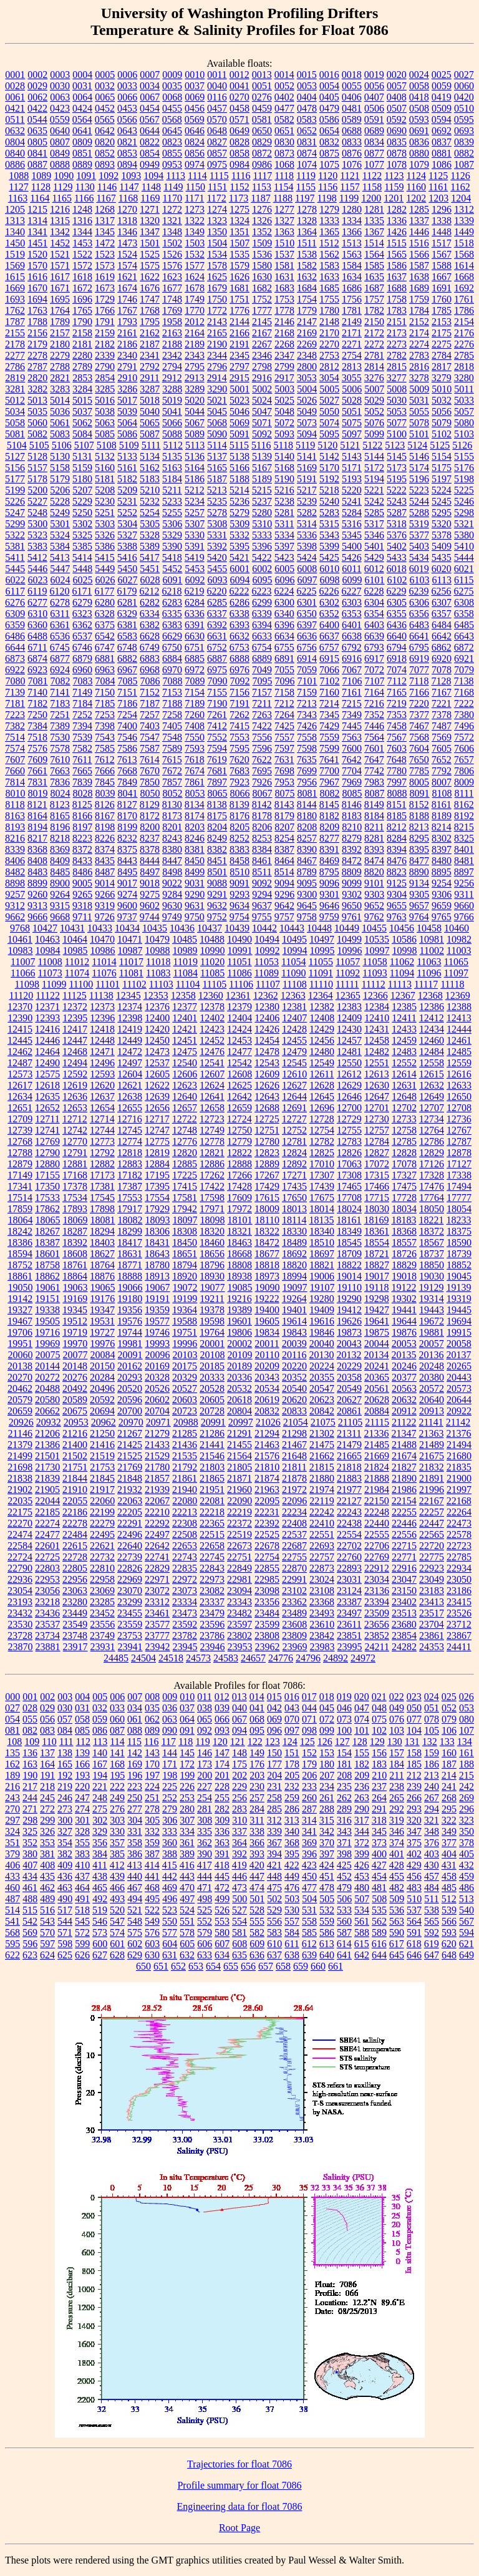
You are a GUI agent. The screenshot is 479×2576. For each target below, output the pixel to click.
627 (99, 1955)
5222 (397, 490)
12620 (102, 1085)
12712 (74, 1119)
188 (466, 1764)
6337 (217, 613)
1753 (284, 299)
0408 (397, 97)
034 (134, 1708)
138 (64, 1752)
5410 (464, 546)
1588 (442, 265)
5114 (216, 445)
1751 (239, 299)
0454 (150, 108)
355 (82, 1842)
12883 (129, 1164)
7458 (397, 726)
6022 (16, 580)
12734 (431, 1119)
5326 (105, 535)
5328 (150, 535)
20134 (376, 1354)
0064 (82, 97)
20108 (212, 1354)
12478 (266, 1051)
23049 (431, 1579)
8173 (172, 815)
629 (134, 1955)
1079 (419, 164)
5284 (352, 512)
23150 (404, 1590)
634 (222, 1955)
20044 (376, 1343)
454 (379, 1876)
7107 (375, 681)
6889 (262, 658)
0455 (172, 108)
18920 (184, 1276)
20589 (74, 1399)
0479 (329, 108)
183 (379, 1764)
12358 (183, 995)
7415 (239, 726)
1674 (127, 288)
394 (274, 1854)
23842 (321, 1635)
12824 (294, 1152)
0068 (172, 97)
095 (256, 1730)
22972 (184, 1579)
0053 (307, 85)
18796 (212, 1265)
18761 (74, 1265)
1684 (307, 288)
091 (187, 1730)
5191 (307, 479)
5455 (217, 568)
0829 (262, 142)
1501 (150, 243)
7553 (239, 737)
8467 (307, 860)
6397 (307, 625)
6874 (37, 658)
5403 (419, 546)
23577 (157, 1624)
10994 (295, 950)
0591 (374, 119)
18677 (266, 1253)
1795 (150, 321)
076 (396, 1719)
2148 (329, 321)
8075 (285, 793)
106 (449, 1730)
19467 (19, 1321)
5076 (374, 422)
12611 (321, 1074)
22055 (74, 1500)
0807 (60, 142)
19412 (349, 1310)
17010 (321, 1164)
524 (187, 1910)
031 (82, 1708)
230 (256, 1786)
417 (204, 1865)
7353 (397, 714)
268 (449, 1797)
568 (12, 1932)
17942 (184, 1208)
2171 (352, 333)
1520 (37, 254)
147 (222, 1752)
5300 (37, 523)
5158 (60, 467)
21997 (459, 1489)
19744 (129, 1332)
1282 (397, 209)
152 (309, 1752)
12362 (265, 995)
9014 (105, 883)
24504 (143, 1658)
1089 (41, 175)
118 (185, 1741)
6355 (397, 613)
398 (344, 1854)
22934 (459, 1568)
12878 (459, 1152)
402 (414, 1854)
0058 (419, 85)
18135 (321, 1220)
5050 (329, 411)
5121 (350, 445)
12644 (294, 1096)
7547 (150, 737)
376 (431, 1842)
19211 (212, 1298)
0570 (217, 119)
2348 (307, 355)
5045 (217, 411)
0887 (37, 164)
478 (326, 1887)
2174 (419, 333)
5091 (239, 434)
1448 (442, 231)
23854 (404, 1635)
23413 (431, 1602)
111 (66, 1741)
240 (431, 1786)
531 (309, 1910)
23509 (376, 1613)
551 (187, 1921)
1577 (195, 265)
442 (169, 1876)
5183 (150, 479)
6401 (352, 625)
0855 (172, 153)
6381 (127, 625)
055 (29, 1719)
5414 (82, 557)
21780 (157, 1467)
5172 (374, 467)
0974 (195, 164)
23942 (157, 1646)
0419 (442, 97)
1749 (195, 299)
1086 (442, 164)
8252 (239, 838)
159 (431, 1752)
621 (466, 1943)
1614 (464, 265)
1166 (84, 198)
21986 (404, 1489)
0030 (60, 85)
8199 (127, 827)
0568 (172, 119)
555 (256, 1921)
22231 (266, 1512)
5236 (239, 501)
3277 (397, 377)
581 (239, 1932)
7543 (105, 737)
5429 (374, 557)
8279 (352, 838)
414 (152, 1865)
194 (99, 1775)
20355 (321, 1377)
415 (169, 1865)
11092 (348, 973)
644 (379, 1955)
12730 (376, 1119)
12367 (402, 995)
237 (379, 1786)
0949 (150, 164)
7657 (464, 759)
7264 (284, 714)
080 (466, 1719)
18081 (102, 1220)
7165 (397, 692)
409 (64, 1865)
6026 (105, 580)
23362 (294, 1602)
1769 (172, 310)
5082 (37, 434)
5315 (329, 523)
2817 (442, 366)
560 (344, 1921)
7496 (464, 726)
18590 (459, 1242)
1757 (374, 299)
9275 (150, 894)
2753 (329, 355)
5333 (262, 535)
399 (361, 1854)
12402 (212, 1018)
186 (431, 1764)
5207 (82, 490)
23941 (130, 1646)
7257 (150, 714)
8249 (217, 838)
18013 (294, 1208)
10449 (346, 928)
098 (309, 1730)
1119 (306, 175)
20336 (239, 1377)
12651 (19, 1107)
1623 (172, 276)
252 (169, 1797)
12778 (212, 1141)
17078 (404, 1164)
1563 (352, 254)
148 (239, 1752)
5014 (60, 400)
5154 (442, 456)
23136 (376, 1590)
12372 (74, 1006)
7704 (352, 771)
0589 (352, 119)
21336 (376, 1433)
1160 (416, 187)
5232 (150, 501)
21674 (404, 1456)
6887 (217, 658)
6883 (150, 658)
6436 (397, 625)
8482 (15, 872)
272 (47, 1809)
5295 (442, 512)
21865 (212, 1478)
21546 (212, 1456)
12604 (129, 1074)
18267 (47, 1231)
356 (99, 1842)
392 (239, 1854)
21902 (19, 1489)
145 (187, 1752)
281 (204, 1809)
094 (239, 1730)
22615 (74, 1545)
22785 (459, 1557)
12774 (129, 1141)
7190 (217, 703)
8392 (352, 849)
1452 (60, 243)
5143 (352, 456)
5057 (464, 411)
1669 (15, 288)
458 (449, 1876)
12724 (239, 1119)
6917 (374, 658)
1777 (262, 310)
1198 (326, 198)
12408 (321, 1018)
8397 (442, 849)
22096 (294, 1500)
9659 (442, 905)
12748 (184, 1130)
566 (449, 1921)
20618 (239, 1399)
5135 (172, 456)
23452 (102, 1613)
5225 (464, 490)
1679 (217, 288)
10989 (185, 950)
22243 (349, 1512)
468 (152, 1887)
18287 (74, 1231)
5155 (464, 456)
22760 (349, 1557)
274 (82, 1809)
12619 (74, 1085)
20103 (185, 1354)
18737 (431, 1253)
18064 (20, 1220)
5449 (105, 568)
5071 (262, 422)
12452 (212, 1040)
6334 (150, 613)
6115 (463, 580)
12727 (294, 1119)
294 (431, 1809)
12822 (239, 1152)
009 (169, 1696)
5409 (442, 546)
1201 (394, 198)
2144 (239, 321)
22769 (376, 1557)
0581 (262, 119)
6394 (262, 625)
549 (152, 1921)
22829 (157, 1568)
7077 (419, 669)
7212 (284, 703)
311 (256, 1820)
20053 (404, 1343)
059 (99, 1719)
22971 (157, 1579)
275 (99, 1809)
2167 (262, 333)
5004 (307, 389)
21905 (47, 1489)
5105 (39, 445)
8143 (284, 804)
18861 (19, 1276)
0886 (15, 164)
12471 (102, 1051)
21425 (129, 1444)
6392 (217, 625)
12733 (404, 1119)
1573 (105, 265)
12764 (431, 1130)
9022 (172, 883)
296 (466, 1809)
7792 (442, 771)
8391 (329, 849)
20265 (459, 1366)
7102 (330, 681)
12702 (404, 1107)
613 (326, 1943)
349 (449, 1831)
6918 (397, 658)
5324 (60, 535)
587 (344, 1932)
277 (134, 1809)
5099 (374, 434)
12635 (47, 1096)
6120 (59, 591)
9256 (464, 883)
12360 (210, 995)
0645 (172, 130)
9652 (374, 905)
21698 (19, 1467)
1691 (442, 288)
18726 (404, 1253)
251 (152, 1797)
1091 (86, 175)
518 (82, 1910)
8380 (172, 849)
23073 (184, 1590)
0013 (262, 74)
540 (466, 1910)
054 (12, 1719)
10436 (182, 928)
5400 (352, 546)
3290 (217, 389)
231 (274, 1786)
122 (255, 1741)
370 (326, 1842)
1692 (464, 288)
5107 (84, 445)
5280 (262, 512)
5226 (15, 501)
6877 (60, 658)
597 (47, 1943)
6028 (150, 580)
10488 (212, 939)
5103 (464, 434)
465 (99, 1887)
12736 (459, 1119)
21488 (404, 1444)
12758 (404, 1130)
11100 (81, 984)
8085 (352, 793)
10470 (102, 939)
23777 (157, 1635)
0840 (15, 153)
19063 (75, 1287)
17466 (376, 1186)
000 (12, 1696)
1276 (262, 209)
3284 (82, 389)
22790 (19, 1568)
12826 (349, 1152)
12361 (238, 995)
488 (29, 1898)
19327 (19, 1310)
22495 (102, 1534)
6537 (82, 636)
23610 (321, 1624)
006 (117, 1696)
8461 (262, 860)
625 (64, 1955)
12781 (294, 1141)
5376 (397, 535)
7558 (307, 737)
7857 (172, 782)
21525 (129, 1456)
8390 (307, 849)
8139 (239, 804)
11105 (214, 984)
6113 (442, 580)
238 (396, 1786)
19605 (266, 1321)
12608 (239, 1074)
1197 (304, 198)
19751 (184, 1332)
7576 (37, 748)
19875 (376, 1332)
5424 (307, 557)
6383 (172, 625)
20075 (48, 1354)
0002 (37, 74)
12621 (129, 1085)
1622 (150, 276)
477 (309, 1887)
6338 (239, 613)
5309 (239, 523)
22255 (404, 1512)
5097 (352, 434)
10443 (291, 928)
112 (82, 1741)
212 (414, 1775)
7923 (239, 782)
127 (342, 1741)
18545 (349, 1242)
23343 (239, 1602)
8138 (217, 804)
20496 (102, 1388)
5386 (105, 546)
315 (326, 1820)
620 (449, 1943)
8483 (37, 872)
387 (152, 1854)
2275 (442, 344)
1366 (352, 231)
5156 (15, 467)
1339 (464, 220)
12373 (102, 1006)
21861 (184, 1478)
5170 (329, 467)
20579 (19, 1399)
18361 (376, 1231)
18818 (266, 1265)
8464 (284, 860)
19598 (212, 1321)
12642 (239, 1096)
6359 (15, 625)
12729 (349, 1119)
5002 (262, 389)
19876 (404, 1332)
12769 (47, 1141)
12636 (74, 1096)
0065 (105, 97)
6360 (37, 625)
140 (99, 1752)
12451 (184, 1040)
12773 (102, 1141)
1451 (37, 243)
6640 (397, 636)
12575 (47, 1074)
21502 (74, 1456)
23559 (129, 1624)
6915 (329, 658)
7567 (397, 737)
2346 (262, 355)
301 (82, 1820)
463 (64, 1887)
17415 (184, 1186)
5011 (463, 389)
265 (396, 1797)
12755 (349, 1130)
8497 (150, 872)
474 (256, 1887)
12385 (404, 1006)
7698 (284, 771)
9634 (239, 905)
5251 (105, 512)
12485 (459, 1051)
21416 (102, 1444)
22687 (294, 1545)
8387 (284, 849)
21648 (294, 1456)
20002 (239, 1343)
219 (64, 1786)
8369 (60, 849)
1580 (262, 265)
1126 (460, 175)
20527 (184, 1388)
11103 (161, 984)
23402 (404, 1602)
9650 (352, 905)
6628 (150, 636)
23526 (459, 1613)
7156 (239, 692)
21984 (376, 1489)
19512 (74, 1321)
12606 (184, 1074)
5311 (284, 523)
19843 (294, 1332)
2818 (464, 366)
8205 (239, 827)
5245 (442, 501)
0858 (239, 153)
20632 (404, 1399)
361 (187, 1842)
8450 (195, 860)
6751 (195, 647)
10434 (127, 928)
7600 (352, 748)
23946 (212, 1646)
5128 (37, 456)
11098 (27, 984)
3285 (105, 389)
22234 (294, 1512)
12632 (431, 1085)
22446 (404, 1523)
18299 (129, 1231)
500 (239, 1898)
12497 (129, 1062)
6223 (261, 591)
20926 (21, 1422)
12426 (266, 1029)
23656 (376, 1624)
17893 (74, 1208)
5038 (105, 411)
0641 (82, 130)
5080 (464, 422)
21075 (323, 1422)
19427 (376, 1310)
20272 (47, 1377)
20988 (185, 1422)
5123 (395, 445)
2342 (172, 355)
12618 (47, 1085)
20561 (376, 1388)
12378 (212, 1006)
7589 (172, 748)
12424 (239, 1029)
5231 (127, 501)
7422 (262, 726)
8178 (262, 815)
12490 (47, 1062)
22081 (212, 1500)
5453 (195, 568)
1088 (19, 175)
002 (47, 1696)
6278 (60, 602)
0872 (262, 153)
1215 (37, 209)
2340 (127, 355)
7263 (262, 714)
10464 (74, 939)
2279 (60, 355)
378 (466, 1842)
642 (361, 1955)
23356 (266, 1602)
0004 (82, 74)
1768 (150, 310)
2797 (239, 366)
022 (396, 1696)
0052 (284, 85)
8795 (329, 872)
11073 (49, 973)
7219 (397, 703)
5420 (217, 557)
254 (204, 1797)
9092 (262, 883)
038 (204, 1708)
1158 (372, 187)
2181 (82, 344)
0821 (127, 142)
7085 (128, 681)
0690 (397, 130)
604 (169, 1943)
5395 (239, 546)
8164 (37, 815)
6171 (82, 591)
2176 (464, 333)
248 (99, 1797)
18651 (184, 1253)
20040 (321, 1343)
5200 (37, 490)
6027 (128, 580)
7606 (464, 748)
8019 (38, 793)
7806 (464, 771)
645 (396, 1955)
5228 (60, 501)
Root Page (239, 2527)
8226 (105, 838)
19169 (74, 1298)
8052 (173, 793)
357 (117, 1842)
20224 (321, 1366)
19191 (157, 1298)
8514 (284, 872)
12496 (102, 1062)
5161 (127, 467)
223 (134, 1786)
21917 (102, 1489)
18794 (184, 1265)
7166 (419, 692)
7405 (172, 726)
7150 (105, 692)
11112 (373, 984)
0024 (419, 74)
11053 (266, 961)
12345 (128, 995)
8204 (217, 827)
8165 (60, 815)
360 (169, 1842)
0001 (15, 74)
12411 (404, 1018)
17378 (74, 1186)
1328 (307, 220)
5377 (419, 535)
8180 (307, 815)
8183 (352, 815)
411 (99, 1865)
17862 (47, 1208)
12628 (321, 1085)
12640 (184, 1096)
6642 (442, 636)
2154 (464, 321)
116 (151, 1741)
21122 (404, 1422)
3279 (442, 377)
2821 (60, 377)
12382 (321, 1006)
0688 (352, 130)
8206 (262, 827)
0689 (374, 130)
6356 (419, 613)
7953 (284, 782)
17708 (349, 1197)
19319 (459, 1298)
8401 (464, 849)
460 (12, 1887)
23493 (321, 1613)
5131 (82, 456)
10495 (294, 939)
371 (344, 1842)
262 (344, 1797)
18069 (75, 1220)
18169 (376, 1220)
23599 (266, 1624)
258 (274, 1797)
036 (169, 1708)
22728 (74, 1557)
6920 (442, 658)
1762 (15, 310)
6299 (262, 602)
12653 (74, 1107)
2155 (15, 333)
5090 (217, 434)
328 (82, 1831)
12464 (47, 1051)
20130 (321, 1354)
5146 (419, 456)
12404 (239, 1018)
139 (82, 1752)
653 (195, 1966)
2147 (307, 321)
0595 (464, 119)
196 (134, 1775)
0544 (37, 119)
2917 (284, 377)
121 (237, 1741)
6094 (240, 580)
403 (431, 1854)
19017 (376, 1276)
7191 (239, 703)
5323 (37, 535)
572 (82, 1932)
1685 (329, 288)
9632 (217, 905)
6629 (172, 636)
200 (204, 1775)
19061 (48, 1287)
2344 (217, 355)
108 (14, 1741)
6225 (306, 591)
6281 (127, 602)
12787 (459, 1141)
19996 (184, 1343)
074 (361, 1719)
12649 (431, 1096)
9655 (397, 905)
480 (361, 1887)
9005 (82, 883)
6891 (284, 658)
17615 (266, 1197)
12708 (459, 1107)
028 (29, 1708)
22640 (129, 1545)
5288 (419, 512)
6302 (329, 602)
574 (117, 1932)
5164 (195, 467)
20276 (74, 1377)
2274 (419, 344)
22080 (184, 1500)
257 (256, 1797)
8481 (464, 860)
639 (309, 1955)
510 (414, 1898)
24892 (335, 1658)
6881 (105, 658)
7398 (105, 726)
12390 (19, 1018)
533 (344, 1910)
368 (291, 1842)
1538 (307, 254)
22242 (321, 1512)
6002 (262, 568)
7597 (284, 748)
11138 (101, 995)
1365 (329, 231)
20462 (19, 1388)
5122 (372, 445)
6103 (420, 580)
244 (29, 1797)
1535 (239, 254)
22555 (376, 1534)
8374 (105, 849)
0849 (60, 153)
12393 (47, 1018)
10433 (99, 928)
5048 (284, 411)
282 (222, 1809)
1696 (82, 299)
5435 (442, 557)
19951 (19, 1343)
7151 (127, 692)
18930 (212, 1276)
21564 (239, 1456)
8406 (15, 860)
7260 (195, 714)
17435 (294, 1186)
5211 (171, 490)
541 (12, 1921)
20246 (404, 1366)
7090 (218, 681)
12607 (212, 1074)
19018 (404, 1276)
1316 (82, 220)
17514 (19, 1197)
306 (169, 1820)
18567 (431, 1242)
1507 (239, 243)
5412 (37, 557)
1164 (39, 198)
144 (169, 1752)
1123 (394, 175)
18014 (321, 1208)
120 (220, 1741)
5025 (284, 400)
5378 (442, 535)
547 (117, 1921)
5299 (15, 523)
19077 (212, 1287)
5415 (105, 557)
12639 (157, 1096)
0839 (464, 142)
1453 (82, 243)
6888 (239, 658)
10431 (72, 928)
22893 (349, 1568)
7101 (307, 681)
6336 (195, 613)
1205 (15, 209)
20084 (102, 1354)
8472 (352, 860)
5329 (172, 535)
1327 (284, 220)
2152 (419, 321)
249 (117, 1797)
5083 (60, 434)
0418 (419, 97)
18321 (239, 1231)
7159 (307, 692)
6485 (464, 625)
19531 (102, 1321)
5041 (172, 411)
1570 (37, 265)
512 (449, 1898)
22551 (321, 1534)
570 (47, 1932)
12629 (349, 1085)
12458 (376, 1040)
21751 (74, 1467)
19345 (74, 1310)
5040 (150, 411)
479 (344, 1887)
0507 (397, 108)
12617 (19, 1085)
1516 (419, 243)
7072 (374, 669)
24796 (308, 1658)
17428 (239, 1186)
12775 (157, 1141)
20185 (212, 1366)
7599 (329, 748)
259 (291, 1797)
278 (152, 1809)
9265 (82, 894)
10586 (404, 939)
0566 (127, 119)
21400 (74, 1444)
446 (239, 1876)
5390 (172, 546)
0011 (216, 74)
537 (414, 1910)
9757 (284, 916)
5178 (37, 479)
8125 (82, 804)
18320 (212, 1231)
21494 (459, 1444)
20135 (403, 1354)
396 (309, 1854)
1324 (239, 220)
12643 (266, 1096)
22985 (266, 1579)
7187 (150, 703)
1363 (284, 231)
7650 (419, 759)
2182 (105, 344)
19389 (239, 1310)
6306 (419, 602)
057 (64, 1719)
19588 (184, 1321)
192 (64, 1775)
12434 (431, 1029)
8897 (464, 872)
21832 (431, 1467)
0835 (397, 142)
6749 (150, 647)
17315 (376, 1175)
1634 (352, 276)
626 (82, 1955)
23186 (459, 1590)
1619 (105, 276)
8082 (330, 793)
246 (64, 1797)
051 (431, 1708)
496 (169, 1898)
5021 (217, 400)
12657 (184, 1107)
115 (134, 1741)
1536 (262, 254)
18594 (19, 1253)
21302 (321, 1433)
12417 (74, 1029)
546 (99, 1921)
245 (47, 1797)
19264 (294, 1298)
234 (326, 1786)
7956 (307, 782)
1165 (62, 198)
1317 (105, 220)
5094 (307, 434)
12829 (431, 1152)
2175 (442, 333)
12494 (74, 1062)
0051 (262, 85)
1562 (329, 254)
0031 (82, 85)
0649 (239, 130)
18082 (130, 1220)
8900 (60, 883)
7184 (82, 703)
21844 (74, 1478)
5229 (82, 501)
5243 (397, 501)
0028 (15, 85)
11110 (321, 984)
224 (152, 1786)
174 (222, 1764)
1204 (461, 198)
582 (256, 1932)
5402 (397, 546)
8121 (37, 804)
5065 (150, 422)
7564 (374, 737)
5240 (329, 501)
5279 (239, 512)
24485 (116, 1658)
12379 (239, 1006)
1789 (60, 321)
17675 (321, 1197)
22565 (431, 1534)
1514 (374, 243)
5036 (60, 411)
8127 (127, 804)
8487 (105, 872)
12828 (404, 1152)
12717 (157, 1119)
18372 (431, 1231)
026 (466, 1696)
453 (361, 1876)
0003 (60, 74)
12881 (74, 1164)
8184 (374, 815)
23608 (294, 1624)
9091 (239, 883)
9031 (195, 883)
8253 (262, 838)
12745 (129, 1130)
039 (222, 1708)
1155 (306, 187)
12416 (47, 1029)
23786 (212, 1635)
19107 (322, 1287)
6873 (15, 658)
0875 (329, 153)
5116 (261, 445)
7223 (15, 714)
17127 (459, 1164)
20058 (459, 1343)
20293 (129, 1377)
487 (12, 1898)
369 (309, 1842)
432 (466, 1865)
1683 (284, 288)
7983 (374, 782)
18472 (266, 1242)
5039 (127, 411)
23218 (47, 1602)
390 (204, 1854)
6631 (217, 636)
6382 (150, 625)
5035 (37, 411)
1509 (262, 243)
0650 (262, 130)
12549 (321, 1062)
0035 (172, 85)
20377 (404, 1377)
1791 (105, 321)
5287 (397, 512)
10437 (209, 928)
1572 (82, 265)
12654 (102, 1107)
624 (47, 1955)
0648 (217, 130)
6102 (397, 580)
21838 (19, 1478)
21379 (19, 1444)
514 (12, 1910)
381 (47, 1854)
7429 (329, 726)
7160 (329, 692)
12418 (102, 1029)
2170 (329, 333)
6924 (60, 669)
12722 (184, 1119)
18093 (157, 1220)
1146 (107, 187)
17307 (321, 1175)
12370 (19, 1006)
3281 (15, 389)
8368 (37, 849)
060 (117, 1719)
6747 (105, 647)
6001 (239, 568)
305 (152, 1820)
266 (414, 1797)
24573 (198, 1658)
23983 (322, 1646)
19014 (349, 1276)
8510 (239, 872)
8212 (397, 827)
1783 (397, 310)
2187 (150, 344)
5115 (239, 445)
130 (394, 1741)
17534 (74, 1197)
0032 (105, 85)
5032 (442, 400)
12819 (157, 1152)
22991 (294, 1579)
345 (379, 1831)
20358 (349, 1377)
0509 (442, 108)
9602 (150, 905)
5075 (352, 422)
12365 (348, 995)
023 (414, 1696)
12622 (157, 1085)
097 (291, 1730)
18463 (239, 1242)
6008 (307, 568)
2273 (397, 344)
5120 (327, 445)
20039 (294, 1343)
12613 (376, 1074)
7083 (83, 681)
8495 (127, 872)
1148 (151, 187)
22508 (184, 1534)
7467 (419, 726)
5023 (239, 400)
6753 (239, 647)
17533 (47, 1197)
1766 (105, 310)
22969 (129, 1579)
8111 (464, 793)
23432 (19, 1613)
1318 (127, 220)
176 (256, 1764)
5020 (195, 400)
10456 (401, 928)
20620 (294, 1399)
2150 (374, 321)
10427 (44, 928)
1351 (239, 231)
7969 (352, 782)
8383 (239, 849)
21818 (349, 1467)
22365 (212, 1523)
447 (256, 1876)
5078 (419, 422)
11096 (429, 973)
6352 (329, 613)
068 (256, 1719)
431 (449, 1865)
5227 (37, 501)
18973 (266, 1276)
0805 (37, 142)
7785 (419, 771)
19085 (240, 1287)
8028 (83, 793)
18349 (349, 1231)
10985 (75, 950)
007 (134, 1696)
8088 (397, 793)
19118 (376, 1287)
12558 (431, 1062)
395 (291, 1854)
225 (169, 1786)
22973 (212, 1579)
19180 (129, 1298)
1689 (419, 288)
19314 (431, 1298)
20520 (129, 1388)
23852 (376, 1635)
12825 (321, 1152)
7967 (329, 782)
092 (204, 1730)
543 (47, 1921)
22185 (47, 1512)
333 (169, 1831)
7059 (307, 669)
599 (82, 1943)
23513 (404, 1613)
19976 (102, 1343)
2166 (239, 333)
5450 (127, 568)
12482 (376, 1051)
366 (256, 1842)
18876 (102, 1276)
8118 (14, 804)
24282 (404, 1646)
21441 (212, 1444)
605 (187, 1943)
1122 (372, 175)
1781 (352, 310)
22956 (74, 1579)
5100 (397, 434)
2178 (15, 344)
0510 (464, 108)
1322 (195, 220)
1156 (327, 187)
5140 (284, 456)
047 (361, 1708)
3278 (419, 377)
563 (396, 1921)
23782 (184, 1635)
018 (326, 1696)
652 (178, 1966)
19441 (404, 1310)
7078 (442, 669)
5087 (150, 434)
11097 (456, 973)
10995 (322, 950)
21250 (102, 1433)
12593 (102, 1074)
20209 (266, 1366)
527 (239, 1910)
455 (396, 1876)
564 (414, 1921)
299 (47, 1820)
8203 (195, 827)
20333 (212, 1377)
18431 (157, 1242)
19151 (47, 1298)
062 (152, 1719)
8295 (419, 838)
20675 (74, 1411)
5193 (352, 479)
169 (134, 1764)
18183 (403, 1220)
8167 (105, 815)
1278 (307, 209)
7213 (307, 703)
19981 (129, 1343)
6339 (262, 613)
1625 (217, 276)
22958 (102, 1579)
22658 (212, 1545)
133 (447, 1741)
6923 (37, 669)
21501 (47, 1456)
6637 (329, 636)
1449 (464, 231)
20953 (76, 1422)
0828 (239, 142)
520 (117, 1910)
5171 (352, 467)
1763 (37, 310)
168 (117, 1764)
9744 (150, 916)
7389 (60, 726)
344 (361, 1831)
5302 (82, 523)
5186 (195, 479)
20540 (294, 1388)
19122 (403, 1287)
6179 (127, 591)
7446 (374, 726)
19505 (47, 1321)
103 (396, 1730)
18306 (157, 1231)
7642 (352, 759)
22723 (459, 1545)
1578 (217, 265)
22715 (404, 1545)
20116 (294, 1354)
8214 (442, 827)
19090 (267, 1287)
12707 (431, 1107)
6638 (352, 636)
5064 (127, 422)
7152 (150, 692)
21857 (157, 1478)
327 (64, 1831)
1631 (284, 276)
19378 (212, 1310)
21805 (239, 1467)
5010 (442, 389)
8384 (262, 849)
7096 (285, 681)
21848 (129, 1478)
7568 (419, 737)
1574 (127, 265)
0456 (195, 108)
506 (344, 1898)
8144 (307, 804)
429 (414, 1865)
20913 (431, 1411)
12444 (459, 1029)
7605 (442, 748)
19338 (47, 1310)
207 (326, 1775)
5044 (195, 411)
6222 (239, 591)
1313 (15, 220)
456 (414, 1876)
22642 (157, 1545)
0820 (105, 142)
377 (449, 1842)
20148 (74, 1366)
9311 (463, 894)
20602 (157, 1399)
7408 (195, 726)
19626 (349, 1321)
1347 (150, 231)
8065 (218, 793)
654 (213, 1966)
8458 (239, 860)
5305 (150, 523)
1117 (262, 175)
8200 (150, 827)
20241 (376, 1366)
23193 (19, 1602)
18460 (212, 1242)
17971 (212, 1208)
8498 (172, 872)
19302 (404, 1298)
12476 (212, 1051)
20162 (129, 1366)
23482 (239, 1613)
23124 (349, 1590)
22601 (47, 1545)
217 (29, 1786)
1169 (150, 198)
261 (326, 1797)
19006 (321, 1276)
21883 (349, 1478)
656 (248, 1966)
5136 (195, 456)
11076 (104, 973)
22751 (239, 1557)
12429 (321, 1029)
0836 (419, 142)
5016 (105, 400)
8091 (420, 793)
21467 (294, 1444)
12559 (459, 1062)
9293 (239, 894)
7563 (352, 737)
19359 (157, 1310)
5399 (329, 546)
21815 (321, 1467)
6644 (15, 647)
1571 (60, 265)
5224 (442, 490)
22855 (266, 1568)
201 (222, 1775)
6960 (82, 669)
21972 (294, 1489)
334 (187, 1831)
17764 (431, 1197)
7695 (262, 771)
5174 (419, 467)
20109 (240, 1354)
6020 (442, 568)
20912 (404, 1411)
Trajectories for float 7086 (239, 2464)
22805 (74, 1568)
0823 (172, 142)
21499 (19, 1456)
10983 (20, 950)
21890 (404, 1478)
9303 (374, 894)
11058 (374, 961)
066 (222, 1719)
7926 (262, 782)
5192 (329, 479)
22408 (294, 1523)
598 (64, 1943)
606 (204, 1943)
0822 (150, 142)
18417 (129, 1242)
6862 (442, 647)
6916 (352, 658)
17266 (239, 1175)
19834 (266, 1332)
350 (466, 1831)
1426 (397, 231)
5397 (284, 546)
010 (187, 1696)
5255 (172, 512)
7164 (374, 692)
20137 (458, 1354)
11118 (452, 984)
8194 (37, 827)
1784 (419, 310)
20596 (129, 1399)
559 (326, 1921)
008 (152, 1696)
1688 (397, 288)
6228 (374, 591)
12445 (19, 1040)
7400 (127, 726)
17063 (349, 1164)
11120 (21, 995)
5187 (217, 479)
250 (134, 1797)
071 (309, 1719)
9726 (105, 916)
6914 (307, 658)
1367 (374, 231)
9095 (307, 883)
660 (318, 1966)
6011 (351, 568)
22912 (376, 1568)
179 (309, 1764)
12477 (239, 1051)
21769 (129, 1467)
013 (239, 1696)
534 (361, 1910)
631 (169, 1955)
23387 (349, 1602)
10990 (212, 950)
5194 (374, 479)
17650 (294, 1197)
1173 (238, 198)
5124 (417, 445)
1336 (397, 220)
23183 (431, 1590)
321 (431, 1820)
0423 (60, 108)
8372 (82, 849)
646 (414, 1955)
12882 (102, 1164)
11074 (77, 973)
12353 (155, 995)
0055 (352, 85)
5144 (374, 456)
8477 (419, 860)
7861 (195, 782)
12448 (102, 1040)
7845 (105, 782)
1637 (397, 276)
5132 (105, 456)
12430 (349, 1029)
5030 (397, 400)
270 (12, 1809)
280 (187, 1809)
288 (326, 1809)
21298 (294, 1433)
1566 (419, 254)
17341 (19, 1186)
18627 (102, 1253)
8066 (240, 793)
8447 (172, 860)
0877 (374, 153)
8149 (374, 804)
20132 (348, 1354)
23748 (74, 1635)
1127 (18, 187)
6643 (464, 636)
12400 (157, 1018)
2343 (195, 355)
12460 (431, 1040)
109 (31, 1741)
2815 (397, 366)
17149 (19, 1175)
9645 (307, 905)
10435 (154, 928)
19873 (349, 1332)
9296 (284, 894)
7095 (263, 681)
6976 (239, 669)
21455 (239, 1444)
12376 (157, 1006)
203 (256, 1775)
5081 (15, 434)
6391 (195, 625)
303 (117, 1820)
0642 (105, 130)
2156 (37, 333)
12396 (102, 1018)
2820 (37, 377)
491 (82, 1898)
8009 (464, 782)
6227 (351, 591)
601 (117, 1943)
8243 (172, 838)
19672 (431, 1321)
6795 (419, 647)
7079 (464, 669)
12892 (294, 1164)
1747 (150, 299)
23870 (20, 1646)
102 (379, 1730)
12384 (376, 1006)
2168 (284, 333)
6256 (441, 591)
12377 (184, 1006)
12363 (293, 995)
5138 (239, 456)
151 (291, 1752)
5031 (419, 400)
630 (152, 1955)
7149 (82, 692)
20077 (75, 1354)
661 (335, 1966)
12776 (184, 1141)
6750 (172, 647)
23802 (239, 1635)
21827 (404, 1467)
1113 (175, 175)
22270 (19, 1523)
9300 (307, 894)
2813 (352, 366)
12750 (239, 1130)
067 (239, 1719)
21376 (458, 1433)
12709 (19, 1119)
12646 (349, 1096)
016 (291, 1696)
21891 (431, 1478)
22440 (376, 1523)
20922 (459, 1411)
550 (169, 1921)
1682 (262, 288)
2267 (262, 344)
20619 (266, 1399)
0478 (307, 108)
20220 (294, 1366)
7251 (60, 714)
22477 (47, 1534)
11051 (239, 961)
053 (466, 1708)
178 (291, 1764)
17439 (321, 1186)
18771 (129, 1265)
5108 (107, 445)
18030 (376, 1208)
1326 (262, 220)
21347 (403, 1433)
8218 (60, 838)
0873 (284, 153)
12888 (239, 1164)
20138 (19, 1366)
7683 (239, 771)
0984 (239, 164)
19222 (266, 1298)
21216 (74, 1433)
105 (431, 1730)
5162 (150, 467)
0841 (37, 153)
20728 (212, 1411)
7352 (374, 714)
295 (449, 1809)
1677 (172, 288)
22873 (321, 1568)
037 (187, 1708)
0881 (442, 153)
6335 (172, 613)
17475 (404, 1186)
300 (64, 1820)
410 (82, 1865)
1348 (172, 231)
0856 (195, 153)
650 (143, 1966)
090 (169, 1730)
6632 (239, 636)
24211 (377, 1646)
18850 (431, 1265)
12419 (129, 1029)
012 (222, 1696)
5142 (329, 456)
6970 (172, 669)
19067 (157, 1287)
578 (187, 1932)
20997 (240, 1422)
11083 (158, 973)
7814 (15, 782)
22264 (459, 1512)
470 (187, 1887)
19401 (294, 1310)
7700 (329, 771)
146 (204, 1752)
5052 (374, 411)
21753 (102, 1467)
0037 (195, 85)
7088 (173, 681)
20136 (431, 1354)
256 (239, 1797)
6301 (307, 602)
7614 (150, 759)
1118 (284, 175)
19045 (459, 1276)
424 (326, 1865)
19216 (239, 1298)
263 (361, 1797)
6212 (149, 591)
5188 (239, 479)
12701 (376, 1107)
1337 (419, 220)
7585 (105, 748)
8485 (60, 872)
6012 (374, 568)
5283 (329, 512)
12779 (239, 1141)
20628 (376, 1399)
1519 (15, 254)
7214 (329, 703)
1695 (60, 299)
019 (344, 1696)
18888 (129, 1276)
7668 (127, 771)
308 (204, 1820)
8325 (464, 838)
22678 (266, 1545)
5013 (37, 400)
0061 (15, 97)
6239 (418, 591)
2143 (217, 321)
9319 (105, 905)
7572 (464, 737)
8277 (329, 838)
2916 (262, 377)
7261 (217, 714)
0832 (329, 142)
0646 (195, 130)
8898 (15, 883)
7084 (105, 681)
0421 (15, 108)
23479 (212, 1613)
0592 (397, 119)
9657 (419, 905)
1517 (442, 243)
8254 (284, 838)
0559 (60, 119)
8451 (217, 860)
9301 (329, 894)
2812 (329, 366)
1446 (419, 231)
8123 (60, 804)
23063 (74, 1590)
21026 (268, 1422)
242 (466, 1786)
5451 (150, 568)
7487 (442, 726)
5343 (329, 535)
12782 (321, 1141)
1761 (464, 299)
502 (274, 1898)
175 (239, 1764)
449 (291, 1876)
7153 (172, 692)
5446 (37, 568)
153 (326, 1752)
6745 (60, 647)
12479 (294, 1051)
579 (204, 1932)
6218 (171, 591)
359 (152, 1842)
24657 (253, 1658)
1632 (307, 276)
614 (344, 1943)
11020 (212, 961)
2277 (15, 355)
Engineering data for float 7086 (239, 2506)
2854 (105, 377)
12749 (212, 1130)
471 (204, 1887)
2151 (397, 321)
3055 (352, 377)
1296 (442, 209)
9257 (15, 894)
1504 (217, 243)
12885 (184, 1164)
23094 (239, 1590)
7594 (217, 748)
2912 (172, 377)
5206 (60, 490)
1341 (37, 231)
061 (134, 1719)
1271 (150, 209)
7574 (15, 748)
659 (300, 1966)
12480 (321, 1051)
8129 (150, 804)
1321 (172, 220)
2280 (82, 355)
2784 (442, 355)
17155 (47, 1175)
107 (466, 1730)
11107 (268, 984)
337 (239, 1831)
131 (412, 1741)
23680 (404, 1624)
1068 (284, 164)
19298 (376, 1298)
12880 (47, 1164)
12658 (212, 1107)
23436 (47, 1613)
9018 (150, 883)
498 (204, 1898)
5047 (262, 411)
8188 (419, 815)
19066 (130, 1287)
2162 (150, 333)
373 (379, 1842)
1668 (464, 276)
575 (134, 1932)
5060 (37, 422)
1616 (37, 276)
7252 (82, 714)
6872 (464, 647)
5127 (15, 456)
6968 (150, 669)
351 (12, 1842)
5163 (172, 467)
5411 (14, 557)
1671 (60, 288)
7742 (374, 771)
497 (187, 1898)
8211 (374, 827)
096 (274, 1730)
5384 (60, 546)
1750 (217, 299)
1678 (195, 288)
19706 (19, 1332)
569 (29, 1932)
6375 (105, 625)
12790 (47, 1152)
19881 (431, 1332)
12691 (294, 1107)
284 (256, 1809)
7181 (15, 703)
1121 (349, 175)
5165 (217, 467)
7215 (352, 703)
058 (82, 1719)
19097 (295, 1287)
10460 (456, 928)
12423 (212, 1029)
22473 (459, 1523)
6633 (262, 636)
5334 (284, 535)
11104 (188, 984)
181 (344, 1764)
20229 (349, 1366)
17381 (102, 1186)
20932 (48, 1422)
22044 (47, 1500)
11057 (348, 961)
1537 (284, 254)
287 (309, 1809)
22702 (349, 1545)
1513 (352, 243)
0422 (37, 108)
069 (274, 1719)
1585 (374, 265)
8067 (263, 793)
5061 (60, 422)
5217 (307, 490)
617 (396, 1943)
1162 (460, 187)
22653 (184, 1545)
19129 (431, 1287)
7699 (307, 771)
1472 (105, 243)
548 (134, 1921)
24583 (225, 1658)
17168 (74, 1175)
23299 (129, 1602)
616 (379, 1943)
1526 (172, 254)
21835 (459, 1467)
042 (274, 1708)
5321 (464, 523)
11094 (402, 973)
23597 (239, 1624)
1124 (416, 175)
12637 (102, 1096)
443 (187, 1876)
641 (344, 1955)
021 (379, 1696)
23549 (74, 1624)
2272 (374, 344)
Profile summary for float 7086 (239, 2485)
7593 (195, 748)
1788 (37, 321)
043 (291, 1708)
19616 (321, 1321)
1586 (397, 265)
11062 (402, 961)
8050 (150, 793)
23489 (294, 1613)
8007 (442, 782)
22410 (321, 1523)
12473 (157, 1051)
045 (326, 1708)
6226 (329, 591)
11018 (158, 961)
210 (379, 1775)
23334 (184, 1602)
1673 (105, 288)
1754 (307, 299)
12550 (349, 1062)
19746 (157, 1332)
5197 (442, 479)
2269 (307, 344)
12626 (266, 1085)
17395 (157, 1186)
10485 (184, 939)
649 (466, 1955)
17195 (157, 1175)
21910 (74, 1489)
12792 (102, 1152)
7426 (307, 726)
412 (117, 1865)
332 (152, 1831)
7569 (442, 737)
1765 (82, 310)
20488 (47, 1388)
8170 (127, 815)
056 (47, 1719)
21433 (157, 1444)
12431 (376, 1029)
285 (274, 1809)
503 (291, 1898)
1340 (15, 231)
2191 (239, 344)
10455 (374, 928)
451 (326, 1876)
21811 (294, 1467)
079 (449, 1719)
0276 (262, 97)
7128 (441, 681)
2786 (15, 366)
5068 (217, 422)
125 (307, 1741)
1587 (419, 265)
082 (29, 1730)
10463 (47, 939)
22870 (294, 1568)
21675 (431, 1456)
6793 (374, 647)
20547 (321, 1388)
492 (99, 1898)
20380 (431, 1377)
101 (361, 1730)
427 (379, 1865)
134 (464, 1741)
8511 (261, 872)
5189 (262, 479)
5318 (397, 523)
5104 (17, 445)
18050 (431, 1208)
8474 (374, 860)
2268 (284, 344)
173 (204, 1764)
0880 (419, 153)
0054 (329, 85)
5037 (82, 411)
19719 (74, 1332)
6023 (38, 580)
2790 (105, 366)
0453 (127, 108)
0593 (419, 119)
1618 (82, 276)
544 (64, 1921)
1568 (464, 254)
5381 (15, 546)
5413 (60, 557)
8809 (352, 872)
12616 (459, 1074)
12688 (266, 1107)
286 (291, 1809)
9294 (262, 894)
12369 (457, 995)
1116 (241, 175)
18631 (129, 1253)
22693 (321, 1545)
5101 (419, 434)
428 (396, 1865)
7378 (442, 714)
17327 (404, 1175)
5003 (284, 389)
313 (291, 1820)
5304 (127, 523)
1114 (197, 175)
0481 (352, 108)
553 (222, 1921)
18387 (47, 1242)
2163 (172, 333)
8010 (16, 793)
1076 (352, 164)
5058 (15, 422)
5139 (262, 456)
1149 (173, 187)
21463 (266, 1444)
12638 (129, 1096)
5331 (217, 535)
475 (274, 1887)
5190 (284, 479)
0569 (195, 119)
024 (431, 1696)
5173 (397, 467)
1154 (283, 187)
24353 (431, 1646)
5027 (329, 400)
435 (47, 1876)
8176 (239, 815)
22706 (376, 1545)
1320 (150, 220)
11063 (429, 961)
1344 (82, 231)
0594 (442, 119)
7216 (374, 703)
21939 (157, 1489)
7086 (150, 681)
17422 (212, 1186)
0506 (374, 108)
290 (361, 1809)
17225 (184, 1175)
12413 (459, 1018)
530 (291, 1910)
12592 (74, 1074)
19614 (294, 1321)
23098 (266, 1590)
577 (169, 1932)
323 (466, 1820)
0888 (60, 164)
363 (222, 1842)
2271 (352, 344)
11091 (321, 973)
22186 (74, 1512)
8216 (15, 838)
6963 (105, 669)
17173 (102, 1175)
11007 (23, 961)
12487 (19, 1062)
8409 (60, 860)
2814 (374, 366)
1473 (127, 243)
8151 (397, 804)
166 (82, 1764)
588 (361, 1932)
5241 (352, 501)
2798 (262, 366)
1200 (371, 198)
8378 (150, 849)
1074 (307, 164)
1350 (217, 231)
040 (239, 1708)
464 (82, 1887)
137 (47, 1752)
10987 (130, 950)
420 (256, 1865)
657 (265, 1966)
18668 (239, 1253)
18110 (267, 1220)
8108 (442, 793)
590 (396, 1932)
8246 (195, 838)
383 (82, 1854)
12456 (321, 1040)
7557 (284, 737)
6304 (374, 602)
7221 (442, 703)
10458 (429, 928)
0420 (464, 97)
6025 (83, 580)
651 (160, 1966)
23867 (459, 1635)
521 (134, 1910)
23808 (266, 1635)
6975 (217, 669)
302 (99, 1820)
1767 (127, 310)
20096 (157, 1354)
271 (29, 1809)
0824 (195, 142)
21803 (212, 1467)
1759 (419, 299)
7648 (397, 759)
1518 (464, 243)
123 (272, 1741)
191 (47, 1775)
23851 (349, 1635)
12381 (294, 1006)
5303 (105, 523)
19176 (102, 1298)
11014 (104, 961)
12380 (266, 1006)
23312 (157, 1602)
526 (222, 1910)
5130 (60, 456)
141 (117, 1752)
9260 (37, 894)
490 (64, 1898)
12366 (375, 995)
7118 (418, 681)
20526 (157, 1388)
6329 (127, 613)
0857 (217, 153)
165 (64, 1764)
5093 (284, 434)
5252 (127, 512)
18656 (212, 1253)
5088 (172, 434)
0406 (352, 97)
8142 (262, 804)
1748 (172, 299)
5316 (352, 523)
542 (29, 1921)
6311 (59, 613)
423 (309, 1865)
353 (47, 1842)
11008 (49, 961)
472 (222, 1887)
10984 (48, 950)
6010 (329, 568)
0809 (82, 142)
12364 (320, 995)
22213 (184, 1512)
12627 (294, 1085)
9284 (172, 894)
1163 (17, 198)
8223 (82, 838)
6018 (397, 568)
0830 (284, 142)
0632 (15, 130)
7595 (239, 748)
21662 (321, 1456)
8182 (329, 815)
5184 (172, 479)
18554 (376, 1242)
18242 (19, 1231)
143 (152, 1752)
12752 (294, 1130)
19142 (19, 1298)
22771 (404, 1557)
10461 (19, 939)
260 (309, 1797)
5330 (195, 535)
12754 (321, 1130)
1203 (438, 198)
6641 (419, 636)
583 (274, 1932)
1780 (329, 310)
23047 (404, 1579)
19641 (376, 1321)
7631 (284, 759)
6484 (442, 625)
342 (326, 1831)
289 (344, 1809)
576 (152, 1932)
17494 (459, 1186)
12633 (459, 1085)
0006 (127, 74)
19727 (102, 1332)
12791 (74, 1152)
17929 (157, 1208)
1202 (416, 198)
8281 (374, 838)
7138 (463, 681)
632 (187, 1955)
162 (12, 1764)
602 (134, 1943)
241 (449, 1786)
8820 (374, 872)
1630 (262, 276)
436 (64, 1876)
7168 (464, 692)
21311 (349, 1433)
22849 (239, 1568)
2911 (149, 377)
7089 (195, 681)
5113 (195, 445)
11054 (293, 961)
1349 (195, 231)
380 (29, 1854)
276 (117, 1809)
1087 (464, 164)
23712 (459, 1624)
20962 (103, 1422)
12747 (157, 1130)
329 (99, 1831)
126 (324, 1741)
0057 (397, 85)
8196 (60, 827)
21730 (47, 1467)
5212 (195, 490)
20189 (239, 1366)
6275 (463, 591)
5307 (195, 523)
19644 (404, 1321)
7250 (37, 714)
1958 (172, 321)
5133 (127, 456)
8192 (464, 815)
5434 (419, 557)
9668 (60, 916)
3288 (172, 389)
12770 (74, 1141)
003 (64, 1696)
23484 (266, 1613)
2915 (239, 377)
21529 (157, 1456)
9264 (60, 894)
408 (47, 1865)
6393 (239, 625)
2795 (195, 366)
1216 (60, 209)
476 (291, 1887)
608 (239, 1943)
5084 (82, 434)
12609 (266, 1074)
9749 (172, 916)
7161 (352, 692)
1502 (172, 243)
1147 (128, 187)
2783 (419, 355)
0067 (150, 97)
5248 (37, 512)
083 (47, 1730)
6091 (173, 580)
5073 (307, 422)
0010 (195, 74)
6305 (397, 602)
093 (222, 1730)
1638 (419, 276)
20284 (102, 1377)
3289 (195, 389)
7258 (172, 714)
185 (414, 1764)
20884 (376, 1411)
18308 (184, 1231)
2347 (284, 355)
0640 (60, 130)
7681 (217, 771)
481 (379, 1887)
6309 (15, 613)
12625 (239, 1085)
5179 (60, 479)
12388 (459, 1006)
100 (344, 1730)
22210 (157, 1512)
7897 (217, 782)
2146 (284, 321)
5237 (262, 501)
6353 (352, 613)
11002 (432, 950)
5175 (442, 467)
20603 (184, 1399)
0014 (284, 74)
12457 (349, 1040)
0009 (172, 74)
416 (187, 1865)
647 (431, 1955)
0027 (464, 74)
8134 (195, 804)
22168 (459, 1500)
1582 (307, 265)
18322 (266, 1231)
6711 (37, 647)
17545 (102, 1197)
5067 (195, 422)
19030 (431, 1276)
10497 (321, 939)
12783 (349, 1141)
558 (309, 1921)
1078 (397, 164)
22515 (212, 1534)
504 (309, 1898)
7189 (195, 703)
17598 (212, 1197)
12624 (212, 1085)
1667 (442, 276)
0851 (82, 153)
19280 (321, 1298)
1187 (260, 198)
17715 (376, 1197)
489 (47, 1898)
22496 (129, 1534)
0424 (82, 108)
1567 (442, 254)
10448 (319, 928)
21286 (212, 1433)
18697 (321, 1253)
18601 (47, 1253)
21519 (102, 1456)
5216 (284, 490)
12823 (266, 1152)
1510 (284, 243)
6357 (442, 613)
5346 (374, 535)
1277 (284, 209)
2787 (37, 366)
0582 (284, 119)
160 (449, 1752)
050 (414, 1708)
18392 (74, 1242)
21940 (184, 1489)
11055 (321, 961)
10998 (404, 950)
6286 (239, 602)
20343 (266, 1377)
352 (29, 1842)
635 (239, 1955)
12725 (266, 1119)
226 (187, 1786)
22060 (102, 1500)
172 (187, 1764)
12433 (404, 1029)
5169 (307, 467)
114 (117, 1741)
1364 (307, 231)
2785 (464, 355)
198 (169, 1775)
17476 (431, 1186)
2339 (105, 355)
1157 (349, 187)
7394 (82, 726)
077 (414, 1719)
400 (379, 1854)
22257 (431, 1512)
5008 (397, 389)
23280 (74, 1602)
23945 (185, 1646)
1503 (195, 243)
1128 (41, 187)
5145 (397, 456)
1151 (217, 187)
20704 (157, 1411)
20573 (459, 1388)
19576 (129, 1321)
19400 (266, 1310)
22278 (74, 1523)
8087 (375, 793)
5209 (127, 490)
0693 (464, 130)
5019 (172, 400)
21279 (157, 1433)
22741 (157, 1557)
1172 (216, 198)
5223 (419, 490)
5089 (195, 434)
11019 (185, 961)
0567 (150, 119)
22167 (431, 1500)
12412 (431, 1018)
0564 (82, 119)
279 (169, 1809)
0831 (307, 142)
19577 (157, 1321)
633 (204, 1955)
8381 (195, 849)
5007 (374, 389)
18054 (459, 1208)
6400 (329, 625)
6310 (37, 613)
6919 (419, 658)
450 (309, 1876)
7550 (195, 737)
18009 (266, 1208)
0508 (419, 108)
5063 (105, 422)
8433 (82, 860)
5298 (464, 512)
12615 (431, 1074)
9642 (284, 905)
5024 (262, 400)
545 (82, 1921)
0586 (329, 119)
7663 (60, 771)
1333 (329, 220)
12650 (459, 1096)
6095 (263, 580)
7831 (37, 782)
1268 (105, 209)
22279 (102, 1523)
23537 (47, 1624)
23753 (129, 1635)
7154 (195, 692)
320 (414, 1820)
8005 (419, 782)
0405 (329, 97)
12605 (157, 1074)
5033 (464, 400)
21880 (321, 1478)
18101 (240, 1220)
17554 (157, 1197)
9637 (262, 905)
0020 (397, 74)
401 (396, 1854)
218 (47, 1786)
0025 (442, 74)
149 (256, 1752)
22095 (266, 1500)
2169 (307, 333)
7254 (127, 714)
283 (239, 1809)
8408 (37, 860)
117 (169, 1741)
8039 (105, 793)
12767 (459, 1130)
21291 (239, 1433)
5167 (262, 467)
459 (466, 1876)
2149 (352, 321)
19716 (47, 1332)
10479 (157, 939)
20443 (459, 1377)
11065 (456, 961)
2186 (127, 344)
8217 (37, 838)
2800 (307, 366)
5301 (60, 523)
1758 (397, 299)
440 (134, 1876)
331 (134, 1831)
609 (256, 1943)
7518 (37, 737)
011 (204, 1696)
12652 (47, 1107)
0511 (14, 119)
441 (152, 1876)
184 (396, 1764)
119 (202, 1741)
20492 (74, 1388)
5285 (374, 512)
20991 (213, 1422)
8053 (195, 793)
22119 (321, 1500)
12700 (349, 1107)
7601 (374, 748)
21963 (266, 1489)
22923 (431, 1568)
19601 (239, 1321)
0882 (464, 153)
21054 (295, 1422)
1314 (37, 220)
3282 (37, 389)
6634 (284, 636)
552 (204, 1921)
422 (291, 1865)
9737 (127, 916)
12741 (47, 1130)
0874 (307, 153)
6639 (374, 636)
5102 (442, 434)
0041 (239, 85)
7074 (397, 669)
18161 (348, 1220)
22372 (239, 1523)
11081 (131, 973)
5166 (239, 467)
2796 (217, 366)
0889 (82, 164)
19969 (47, 1343)
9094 (284, 883)
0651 (284, 130)
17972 (239, 1208)
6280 (105, 602)
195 (117, 1775)
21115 (377, 1422)
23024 (321, 1579)
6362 (82, 625)
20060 (20, 1354)
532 (326, 1910)
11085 (212, 973)
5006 (352, 389)
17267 (266, 1175)
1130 (84, 187)
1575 (150, 265)
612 (309, 1943)
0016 (329, 74)
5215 (262, 490)
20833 (294, 1411)
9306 (442, 894)
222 (117, 1786)
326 (47, 1831)
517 (64, 1910)
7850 (150, 782)
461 (29, 1887)
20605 (212, 1399)
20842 (321, 1411)
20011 (266, 1343)
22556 (404, 1534)
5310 (262, 523)
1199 (349, 198)
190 (29, 1775)
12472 (129, 1051)
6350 (307, 613)
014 (256, 1696)
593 (449, 1932)
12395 (74, 1018)
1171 (194, 198)
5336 (307, 535)
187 (449, 1764)
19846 (321, 1332)
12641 (212, 1096)
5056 (442, 411)
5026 (307, 400)
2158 (82, 333)
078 (431, 1719)
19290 (349, 1298)
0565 (105, 119)
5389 (150, 546)
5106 (62, 445)
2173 (397, 333)
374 (396, 1842)
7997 (397, 782)
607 (222, 1943)
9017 (127, 883)
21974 (321, 1489)
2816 (419, 366)
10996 (349, 950)
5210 (150, 490)
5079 (442, 422)
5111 (151, 445)
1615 (15, 276)
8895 (442, 872)
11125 (74, 995)
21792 (184, 1467)
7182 (37, 703)
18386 (19, 1242)
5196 (419, 479)
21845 (102, 1478)
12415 (19, 1029)
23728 (19, 1635)
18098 (212, 1220)
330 (117, 1831)
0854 (150, 153)
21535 (184, 1456)
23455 (129, 1613)
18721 (376, 1253)
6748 (127, 647)
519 (99, 1910)
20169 (157, 1366)
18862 (47, 1276)
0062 (37, 97)
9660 (464, 905)
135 (12, 1752)
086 (99, 1730)
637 (274, 1955)
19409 (321, 1310)
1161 (438, 187)
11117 (426, 984)
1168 (128, 198)
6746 (82, 647)
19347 (102, 1310)
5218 (329, 490)
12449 (129, 1040)
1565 (397, 254)
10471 (129, 939)
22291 (129, 1523)
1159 (394, 187)
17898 (102, 1208)
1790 (82, 321)
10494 (266, 939)
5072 (284, 422)
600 (99, 1943)
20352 (294, 1377)
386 (134, 1854)
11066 (23, 973)
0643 (127, 130)
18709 (349, 1253)
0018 (352, 74)
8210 (352, 827)
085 (82, 1730)
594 (466, 1932)
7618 (195, 759)
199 (187, 1775)
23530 (19, 1624)
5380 (464, 535)
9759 (329, 916)
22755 (294, 1557)
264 (379, 1797)
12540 (184, 1062)
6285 (217, 602)
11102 (134, 984)
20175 (184, 1366)
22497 (157, 1534)
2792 (150, 366)
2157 (60, 333)
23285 (102, 1602)
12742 (74, 1130)
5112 (172, 445)
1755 (329, 299)
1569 (15, 265)
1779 (307, 310)
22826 (129, 1568)
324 (12, 1831)
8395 (419, 849)
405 (466, 1854)
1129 (62, 187)
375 (414, 1842)
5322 (15, 535)
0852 (105, 153)
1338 (442, 220)
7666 (105, 771)
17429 (266, 1186)
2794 (172, 366)
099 (326, 1730)
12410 (376, 1018)
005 (99, 1696)
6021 (464, 568)
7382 (15, 726)
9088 (217, 883)
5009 (419, 389)
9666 (37, 916)
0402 (284, 97)
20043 (349, 1343)
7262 (239, 714)
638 (291, 1955)
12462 (19, 1051)
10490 (239, 939)
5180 (82, 479)
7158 (284, 692)
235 (344, 1786)
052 (449, 1708)
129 (377, 1741)
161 (466, 1752)
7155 (217, 692)
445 (222, 1876)
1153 (261, 187)
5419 (195, 557)
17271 (294, 1175)
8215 (464, 827)
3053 (307, 377)
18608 (74, 1253)
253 (187, 1797)
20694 (102, 1411)
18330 (294, 1231)
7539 (82, 737)
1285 (419, 209)
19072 (185, 1287)
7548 (172, 737)
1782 (374, 310)
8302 (442, 838)
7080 (16, 681)
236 (361, 1786)
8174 (195, 815)
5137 (217, 456)
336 (222, 1831)
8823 (397, 872)
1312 (464, 209)
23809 (294, 1635)
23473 (184, 1613)
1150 (195, 187)
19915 (459, 1332)
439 (117, 1876)
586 (326, 1932)
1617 (60, 276)
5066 (172, 422)
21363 (431, 1433)
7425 (284, 726)
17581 (184, 1197)
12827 (376, 1152)
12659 (239, 1107)
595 (12, 1943)
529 (274, 1910)
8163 (15, 815)
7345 (329, 714)
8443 (127, 860)
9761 (352, 916)
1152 (239, 187)
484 (431, 1887)
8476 (397, 860)
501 (256, 1898)
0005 (105, 74)
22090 (239, 1500)
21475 (321, 1444)
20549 (349, 1388)
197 (152, 1775)
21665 (349, 1456)
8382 (217, 849)
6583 (127, 636)
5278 (217, 512)
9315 (60, 905)
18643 (157, 1253)
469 (169, 1887)
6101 (375, 580)
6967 (127, 669)
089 (152, 1730)
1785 (442, 310)
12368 (430, 995)
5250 (82, 512)
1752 (262, 299)
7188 (172, 703)
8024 (60, 793)
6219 (194, 591)
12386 (431, 1006)
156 (379, 1752)
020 (361, 1696)
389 (187, 1854)
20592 (102, 1399)
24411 (459, 1646)
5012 (15, 400)
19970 (74, 1343)
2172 (374, 333)
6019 (419, 568)
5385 (82, 546)
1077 (374, 164)
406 (12, 1865)
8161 (442, 804)
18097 (185, 1220)
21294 (266, 1433)
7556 (262, 737)
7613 (127, 759)
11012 (77, 961)
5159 (82, 467)
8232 (127, 838)
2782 (397, 355)
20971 (158, 1422)
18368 (404, 1231)
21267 (129, 1433)
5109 (129, 445)
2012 (195, 321)
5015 (82, 400)
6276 (15, 602)
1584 (352, 265)
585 (309, 1932)
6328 (105, 613)
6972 (195, 669)
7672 (172, 771)
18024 (349, 1208)
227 (204, 1786)
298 (29, 1820)
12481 (349, 1051)
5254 (150, 512)
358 (134, 1842)
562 (379, 1921)
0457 (217, 108)
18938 (239, 1276)
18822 (349, 1265)
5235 (217, 501)
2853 (82, 377)
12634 (19, 1096)
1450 (15, 243)
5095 (329, 434)
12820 (184, 1152)
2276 (464, 344)
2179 (37, 344)
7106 (352, 681)
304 (134, 1820)
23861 (431, 1635)
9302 (352, 894)
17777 (459, 1197)
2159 (105, 333)
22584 (19, 1545)
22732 (102, 1557)
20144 (47, 1366)
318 (379, 1820)
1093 (131, 175)
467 (134, 1887)
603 (152, 1943)
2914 (217, 377)
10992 (267, 950)
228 (222, 1786)
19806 (239, 1332)
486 (466, 1887)
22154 (404, 1500)
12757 (376, 1130)
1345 (105, 231)
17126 (431, 1164)
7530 (60, 737)
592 (431, 1932)
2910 (127, 377)
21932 (129, 1489)
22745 (212, 1557)
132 (429, 1741)
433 (12, 1876)
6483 (419, 625)
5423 (284, 557)
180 (326, 1764)
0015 (307, 74)
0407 (374, 97)
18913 (157, 1276)
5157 (37, 467)
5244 (419, 501)
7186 (127, 703)
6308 (464, 602)
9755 (262, 916)
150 (274, 1752)
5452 (172, 568)
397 (326, 1854)
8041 (128, 793)
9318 (82, 905)
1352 (262, 231)
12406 (266, 1018)
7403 (150, 726)
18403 (102, 1242)
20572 (431, 1388)
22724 (19, 1557)
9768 (20, 928)
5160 (105, 467)
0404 (307, 97)
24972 (363, 1658)
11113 (400, 984)
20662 (47, 1411)
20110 (267, 1354)
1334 (352, 220)
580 (222, 1932)
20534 (266, 1388)
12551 (376, 1062)
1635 (374, 276)
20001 (212, 1343)
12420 (157, 1029)
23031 (349, 1579)
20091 (130, 1354)
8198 (105, 827)
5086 (127, 434)
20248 (431, 1366)
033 (117, 1708)
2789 (82, 366)
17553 (129, 1197)
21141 (431, 1422)
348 (431, 1831)
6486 (15, 636)
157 (396, 1752)
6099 (352, 580)
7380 (464, 714)
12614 (404, 1074)
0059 (442, 85)
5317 (374, 523)
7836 (60, 782)
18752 (19, 1265)
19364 (184, 1310)
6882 (127, 658)
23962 (267, 1646)
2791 (127, 366)
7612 (105, 759)
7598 (307, 748)
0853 (127, 153)
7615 (172, 759)
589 (379, 1932)
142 (134, 1752)
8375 (127, 849)
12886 (212, 1164)
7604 (419, 748)
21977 (349, 1489)
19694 (459, 1321)
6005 (284, 568)
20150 (102, 1366)
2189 (195, 344)
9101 (374, 883)
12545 (294, 1062)
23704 (431, 1624)
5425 (329, 557)
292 (396, 1809)
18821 (321, 1265)
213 (431, 1775)
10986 (102, 950)
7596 (262, 748)
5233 (172, 501)
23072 (157, 1590)
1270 (127, 209)
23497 (349, 1613)
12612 (349, 1074)
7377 (419, 714)
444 (204, 1876)
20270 (19, 1377)
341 (309, 1831)
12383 (349, 1006)
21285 (184, 1433)
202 (239, 1775)
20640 (431, 1399)
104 (414, 1730)
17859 (19, 1208)
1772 (217, 310)
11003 (459, 950)
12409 (349, 1018)
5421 (239, 557)
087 (117, 1730)
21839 (47, 1478)
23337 (212, 1602)
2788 (60, 366)
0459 (262, 108)
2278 (37, 355)
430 (431, 1865)
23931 (102, 1646)
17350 (47, 1186)
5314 (307, 523)
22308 (184, 1523)
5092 (262, 434)
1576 (172, 265)
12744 (102, 1130)
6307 (442, 602)
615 (361, 1943)
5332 (239, 535)
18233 (458, 1220)
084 (64, 1730)
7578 (60, 748)
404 (449, 1854)
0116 (216, 97)
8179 (284, 815)
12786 (431, 1141)
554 (239, 1921)
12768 (19, 1141)
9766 (464, 916)
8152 (419, 804)
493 (117, 1898)
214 (449, 1775)
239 (414, 1786)
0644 (150, 130)
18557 (404, 1242)
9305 (419, 894)
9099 (352, 883)
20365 (376, 1377)
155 (361, 1752)
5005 (329, 389)
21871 (239, 1478)
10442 (264, 928)
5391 (195, 546)
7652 (442, 759)
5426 (352, 557)
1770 (195, 310)
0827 (217, 142)
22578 (459, 1534)
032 (99, 1708)
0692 (442, 130)
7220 (419, 703)
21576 (266, 1456)
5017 (127, 400)
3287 (150, 389)
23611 (349, 1624)
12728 (321, 1119)
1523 (105, 254)
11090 (293, 973)
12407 (294, 1018)
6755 (284, 647)
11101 (107, 984)
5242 (374, 501)
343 (344, 1831)
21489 (431, 1444)
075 (379, 1719)
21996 (431, 1489)
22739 (129, 1557)
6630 (195, 636)
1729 (105, 299)
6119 (37, 591)
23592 (184, 1624)
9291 (217, 894)
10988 (157, 950)
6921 (464, 658)
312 (274, 1820)
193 (82, 1775)
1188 (283, 198)
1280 (352, 209)
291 (379, 1809)
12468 (74, 1051)
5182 (127, 479)
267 (431, 1797)
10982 (459, 939)
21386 (47, 1444)
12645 (321, 1096)
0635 (37, 130)
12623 (184, 1085)
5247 (15, 512)
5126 (462, 445)
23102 (294, 1590)
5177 (15, 479)
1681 (239, 288)
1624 (195, 276)
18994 (294, 1276)
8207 (284, 827)
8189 (442, 815)
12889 (266, 1164)
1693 (15, 299)
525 (204, 1910)
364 (239, 1842)
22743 (184, 1557)
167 (99, 1764)
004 (82, 1696)
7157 (262, 692)
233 (309, 1786)
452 (344, 1876)
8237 (150, 838)
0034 (150, 85)
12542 (239, 1062)
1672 (82, 288)
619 (431, 1943)
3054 (329, 377)
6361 (60, 625)
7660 (15, 771)
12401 (184, 1018)
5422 (262, 557)
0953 (172, 164)
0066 (127, 97)
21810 (266, 1467)
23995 (349, 1646)
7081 (38, 681)
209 (361, 1775)
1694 (37, 299)
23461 (157, 1613)
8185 (397, 815)
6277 (37, 602)
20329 (184, 1377)
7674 (195, 771)
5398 (307, 546)
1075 (329, 164)
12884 (157, 1164)
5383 (37, 546)
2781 (374, 355)
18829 (404, 1265)
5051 (352, 411)
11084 (185, 973)
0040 (217, 85)
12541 (212, 1062)
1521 (60, 254)
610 (274, 1943)
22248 (376, 1512)
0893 (105, 164)
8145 (329, 804)
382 (64, 1854)
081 (12, 1730)
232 (291, 1786)
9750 (195, 916)
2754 (352, 355)
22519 (239, 1534)
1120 (327, 175)
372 (361, 1842)
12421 (184, 1029)
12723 (212, 1119)
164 (47, 1764)
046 (344, 1708)
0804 (15, 142)
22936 (19, 1579)
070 (291, 1719)
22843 (212, 1568)
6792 (352, 647)
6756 (307, 647)
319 (396, 1820)
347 (414, 1831)
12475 (184, 1051)
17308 (349, 1175)
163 (29, 1764)
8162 (464, 804)
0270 (239, 97)
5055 (419, 411)
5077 (397, 422)
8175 (217, 815)
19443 (431, 1310)
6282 (150, 602)
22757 (321, 1557)
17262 (212, 1175)
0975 (217, 164)
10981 (431, 939)
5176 (464, 467)
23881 (48, 1646)
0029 (37, 85)
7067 (352, 669)
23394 (376, 1602)
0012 (239, 74)
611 (291, 1943)
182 (361, 1764)
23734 (47, 1635)
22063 (129, 1500)
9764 (419, 916)
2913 (195, 377)
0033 (127, 85)
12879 (19, 1164)
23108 (321, 1590)
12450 (157, 1040)
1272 (172, 209)
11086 (239, 973)
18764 (102, 1265)
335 (204, 1831)
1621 (127, 276)
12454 (266, 1040)
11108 (295, 984)
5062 (82, 422)
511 (431, 1898)
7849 (127, 782)
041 (256, 1708)
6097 (307, 580)
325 (29, 1831)
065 (204, 1719)
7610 (60, 759)
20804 (239, 1411)
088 (134, 1730)
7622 (262, 759)
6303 (352, 602)
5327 (127, 535)
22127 (349, 1500)
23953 (240, 1646)
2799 (284, 366)
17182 (129, 1175)
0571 (239, 119)
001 (29, 1696)
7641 (329, 759)
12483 (404, 1051)
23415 (459, 1602)
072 (326, 1719)
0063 (60, 97)
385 (117, 1854)
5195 (397, 479)
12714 (102, 1119)
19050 (20, 1287)
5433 (397, 557)
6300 (284, 602)
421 (274, 1865)
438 (99, 1876)
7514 (15, 737)
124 (290, 1741)
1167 (105, 198)
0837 (442, 142)
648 (449, 1955)
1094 (153, 175)
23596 (212, 1624)
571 (64, 1932)
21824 (376, 1467)
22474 (19, 1534)
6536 (60, 636)
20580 (47, 1399)
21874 (266, 1478)
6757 (329, 647)
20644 (459, 1399)
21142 (458, 1422)
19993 (157, 1343)
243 (12, 1797)
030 (64, 1708)
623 (29, 1955)
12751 (266, 1130)
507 (361, 1898)
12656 (157, 1107)
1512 (329, 243)
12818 (129, 1152)
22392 (266, 1523)
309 (222, 1820)
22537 (294, 1534)
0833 (352, 142)
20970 (131, 1422)
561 (361, 1921)
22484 (74, 1534)
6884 (172, 658)
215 (466, 1775)
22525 (266, 1534)
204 (274, 1775)
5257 (195, 512)
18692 (294, 1253)
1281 (374, 209)
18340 (321, 1231)
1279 (329, 209)
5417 (150, 557)
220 (82, 1786)
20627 (349, 1399)
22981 (239, 1579)
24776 (280, 1658)
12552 (404, 1062)
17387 (129, 1186)
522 (152, 1910)
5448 (82, 568)
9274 (127, 894)
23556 (102, 1624)
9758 (307, 916)
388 (169, 1854)
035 (152, 1708)
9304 (397, 894)
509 (396, 1898)
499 (222, 1898)
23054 (19, 1590)
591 (414, 1932)
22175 (19, 1512)
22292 (157, 1523)
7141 (60, 692)
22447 (431, 1523)
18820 (294, 1265)
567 (466, 1921)
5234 (195, 501)
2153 (442, 321)
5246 (464, 501)
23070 (129, 1590)
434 (29, 1876)
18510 (321, 1242)
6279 (82, 602)
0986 (262, 164)
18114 (294, 1220)
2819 (15, 377)
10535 (376, 939)
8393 (374, 849)
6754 (262, 647)
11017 (131, 961)
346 (396, 1831)
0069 (195, 97)
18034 (404, 1208)
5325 (82, 535)
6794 (397, 647)
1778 (284, 310)
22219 (239, 1512)
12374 (129, 1006)
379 (12, 1854)
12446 (47, 1040)
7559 (329, 737)
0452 (105, 108)
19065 (102, 1287)
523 (169, 1910)
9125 (397, 883)
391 (222, 1854)
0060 (464, 85)
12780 (266, 1141)
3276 (374, 377)
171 (169, 1764)
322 (449, 1820)
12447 (74, 1040)
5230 (105, 501)
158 (414, 1752)
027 (12, 1708)
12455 (294, 1040)
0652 (307, 130)
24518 (170, 1658)
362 (204, 1842)
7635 (307, 759)
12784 (376, 1141)
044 (309, 1708)
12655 (129, 1107)
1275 (239, 209)
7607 (15, 759)
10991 (240, 950)
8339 (15, 849)
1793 (127, 321)
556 (274, 1921)
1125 (438, 175)
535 (379, 1910)
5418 (172, 557)
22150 (376, 1500)
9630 (172, 905)
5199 (15, 490)
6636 (307, 636)
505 (326, 1898)
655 (230, 1966)
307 (187, 1820)
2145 (262, 321)
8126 (105, 804)
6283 (172, 602)
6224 (284, 591)
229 (239, 1786)
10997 (377, 950)
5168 (284, 467)
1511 (306, 243)
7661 (37, 771)
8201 (172, 827)
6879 (82, 658)
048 (379, 1708)
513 (466, 1898)
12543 (266, 1062)
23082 (212, 1590)
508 (379, 1898)
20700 (129, 1411)
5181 (105, 479)
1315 (60, 220)
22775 (431, 1557)
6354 (374, 613)
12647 (376, 1096)
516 (47, 1910)
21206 (47, 1433)
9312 (15, 905)
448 (274, 1876)
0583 (307, 119)
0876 (352, 153)
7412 (217, 726)
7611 (82, 759)
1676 (150, 288)
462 (47, 1887)
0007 (150, 74)
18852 (459, 1265)
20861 (349, 1411)
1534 (217, 254)
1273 (195, 209)
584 (291, 1932)
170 (152, 1764)
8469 (329, 860)
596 (29, 1943)
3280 (464, 377)
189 (12, 1775)
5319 (419, 523)
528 (256, 1910)
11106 (241, 984)
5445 (15, 568)
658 (283, 1966)
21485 (376, 1444)
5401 (374, 546)
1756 (352, 299)
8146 (352, 804)
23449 (74, 1613)
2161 (127, 333)
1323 (217, 220)
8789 (307, 872)
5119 (305, 445)
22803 (47, 1568)
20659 (19, 1411)
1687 (374, 288)
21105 (350, 1422)
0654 (329, 130)
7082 (60, 681)
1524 (127, 254)
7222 (464, 703)
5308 (217, 523)
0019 (374, 74)
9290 (195, 894)
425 (344, 1865)
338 (256, 1831)
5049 (307, 411)
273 (64, 1809)
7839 (82, 782)
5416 (127, 557)
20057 (431, 1343)
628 (117, 1955)
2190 (217, 344)
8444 (150, 860)
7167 (442, 692)
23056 (47, 1590)
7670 (150, 771)
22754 (266, 1557)
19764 (212, 1332)
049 (396, 1708)
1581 (284, 265)
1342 (60, 231)
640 (326, 1955)
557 (291, 1921)
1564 (374, 254)
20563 (404, 1388)
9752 (217, 916)
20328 (157, 1377)
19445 (459, 1310)
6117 (15, 591)
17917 (129, 1208)
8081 (307, 793)
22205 (129, 1512)
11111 (347, 984)
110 (49, 1741)
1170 (172, 198)
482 (396, 1887)
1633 (329, 276)
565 (431, 1921)
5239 (307, 501)
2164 (195, 333)
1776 (239, 310)
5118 (283, 445)
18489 (294, 1242)
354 (64, 1842)
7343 (307, 714)
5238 (284, 501)
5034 (15, 411)
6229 (396, 591)
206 (309, 1775)
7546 (127, 737)
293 (414, 1809)
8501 (217, 872)
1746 (127, 299)
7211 (261, 703)
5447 (60, 568)
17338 (459, 1175)
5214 (239, 490)
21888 (376, 1478)
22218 (212, 1512)
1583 (329, 265)
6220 (216, 591)
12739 (19, 1130)
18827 (376, 1265)
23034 (376, 1579)
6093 (218, 580)
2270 (329, 344)
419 (239, 1865)
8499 (195, 872)
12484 (431, 1051)
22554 (349, 1534)
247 (82, 1797)
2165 (217, 333)
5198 (464, 479)
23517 (431, 1613)
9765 (442, 916)
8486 (82, 872)
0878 (397, 153)
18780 (157, 1265)
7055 (284, 669)
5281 (284, 512)
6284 (195, 602)
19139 (458, 1287)
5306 (172, 523)
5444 (464, 557)
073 (344, 1719)
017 (309, 1696)
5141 (307, 456)
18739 (459, 1253)
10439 (237, 928)
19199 (184, 1298)
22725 (47, 1557)
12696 (321, 1107)
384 (99, 1854)
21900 (459, 1478)
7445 (352, 726)
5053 (397, 411)
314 (309, 1820)
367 (274, 1842)
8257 (307, 838)
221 (99, 1786)
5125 (440, 445)
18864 (74, 1276)
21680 (459, 1456)
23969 (295, 1646)
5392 (217, 546)
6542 (105, 636)
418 (222, 1865)
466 (117, 1887)
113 (100, 1741)
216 (12, 1786)
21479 (349, 1444)
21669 (376, 1456)
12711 (47, 1119)
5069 (239, 422)
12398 (129, 1018)
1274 (217, 209)
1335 (374, 220)
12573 (19, 1074)
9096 (329, 883)
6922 (15, 669)
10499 (349, 939)
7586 (127, 748)
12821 (212, 1152)
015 (274, 1696)
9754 (239, 916)
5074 (329, 422)
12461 (459, 1040)
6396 (284, 625)
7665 (82, 771)
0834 (374, 142)
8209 (329, 827)
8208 (307, 827)
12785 (404, 1141)
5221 (374, 490)
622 (12, 1955)
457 (431, 1876)
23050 (459, 1579)
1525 (150, 254)
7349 (352, 714)
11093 (374, 973)
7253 (105, 714)
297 (12, 1820)
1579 (239, 265)
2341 (150, 355)
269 (466, 1797)
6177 (104, 591)
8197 (82, 827)
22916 (404, 1568)
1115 (219, 175)
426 (361, 1865)
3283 (60, 389)
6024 (60, 580)
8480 (442, 860)
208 (344, 1775)
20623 (321, 1399)
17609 (239, 1197)
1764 (60, 310)
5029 (374, 400)
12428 (294, 1029)
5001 (239, 389)
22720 (431, 1545)
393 (256, 1854)
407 (29, 1865)
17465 (349, 1186)
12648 (404, 1096)
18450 (184, 1242)
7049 (262, 669)
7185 (105, 703)
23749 (102, 1635)
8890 (419, 872)
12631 (404, 1085)
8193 (15, 827)
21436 (184, 1444)
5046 (239, 411)
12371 (47, 1006)
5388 (127, 546)
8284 (397, 838)
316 (344, 1820)
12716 (129, 1119)
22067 (157, 1500)
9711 (82, 916)
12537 (157, 1062)
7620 (239, 759)
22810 (102, 1568)
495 (152, 1898)
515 (29, 1910)
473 (239, 1887)
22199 (102, 1512)
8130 (172, 804)
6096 (285, 580)
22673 (239, 1545)
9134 (419, 883)
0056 (374, 85)
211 (396, 1775)
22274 (47, 1523)
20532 (239, 1388)
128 (359, 1741)
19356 (129, 1310)
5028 (352, 400)
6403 (374, 625)
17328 (431, 1175)
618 (414, 1943)
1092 (109, 175)
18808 (239, 1265)
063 (169, 1719)
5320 (442, 523)
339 (274, 1831)
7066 (329, 669)
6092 (195, 580)
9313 (37, 905)
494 (134, 1898)
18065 (48, 1220)
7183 (60, 703)
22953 (47, 1579)
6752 (217, 647)
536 (396, 1910)
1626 (239, 276)
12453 (239, 1040)
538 (431, 1910)
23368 (321, 1602)
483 (414, 1887)
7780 (397, 771)
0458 (239, 108)
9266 (105, 894)
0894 (127, 164)
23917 (75, 1646)
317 (361, 1820)
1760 (442, 299)
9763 (397, 916)
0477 (284, 108)
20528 (212, 1388)
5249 (60, 512)
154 (344, 1752)
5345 (352, 535)
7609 (37, 759)
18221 (431, 1220)
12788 (19, 1152)
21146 (20, 1433)
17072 (376, 1164)
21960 (239, 1489)
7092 (240, 681)
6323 (82, 613)
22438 (349, 1523)
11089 (266, 973)
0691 (419, 130)
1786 (464, 310)
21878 (294, 1478)
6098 (330, 580)
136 (29, 1752)
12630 (376, 1085)
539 (449, 1910)
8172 (150, 815)
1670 (37, 288)
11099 (54, 984)
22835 (184, 1568)
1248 (82, 209)
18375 (459, 1231)
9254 (442, 883)
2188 (172, 344)
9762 (374, 916)
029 (47, 1708)
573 (99, 1932)
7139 (15, 692)
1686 (352, 288)
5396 (262, 546)
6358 (464, 613)
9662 (15, 916)
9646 (329, 905)
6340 (284, 613)
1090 (64, 175)
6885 (195, 658)
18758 (47, 1265)
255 (222, 1797)
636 (256, 1955)
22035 (19, 1500)
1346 (127, 231)
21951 (212, 1489)
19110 (349, 1287)
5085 (105, 434)
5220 (352, 490)
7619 (217, 759)
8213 (419, 827)
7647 (374, 759)
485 (449, 1887)
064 (187, 1719)
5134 (150, 456)
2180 (60, 344)
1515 (397, 243)
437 (82, 1876)
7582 (82, 748)
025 (449, 1696)
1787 (15, 321)
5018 (150, 400)
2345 (239, 355)
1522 (82, 254)
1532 (195, 254)
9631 (195, 905)
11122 (48, 995)
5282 (307, 512)
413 (134, 1865)
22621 (102, 1545)
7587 (150, 748)
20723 (184, 1411)
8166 (82, 815)
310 (239, 1820)
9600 (127, 905)
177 (274, 1764)
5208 (105, 490)
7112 (397, 681)
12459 (404, 1040)
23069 (102, 1590)
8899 (37, 883)
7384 (37, 726)
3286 (127, 389)
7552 (217, 737)
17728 (404, 1197)
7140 (37, 692)
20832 (266, 1411)
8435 (105, 860)
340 (291, 1831)
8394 (397, 849)
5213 (217, 490)
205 (291, 1775)
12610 (294, 1074)
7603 (397, 748)
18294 (102, 1231)
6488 (37, 636)
